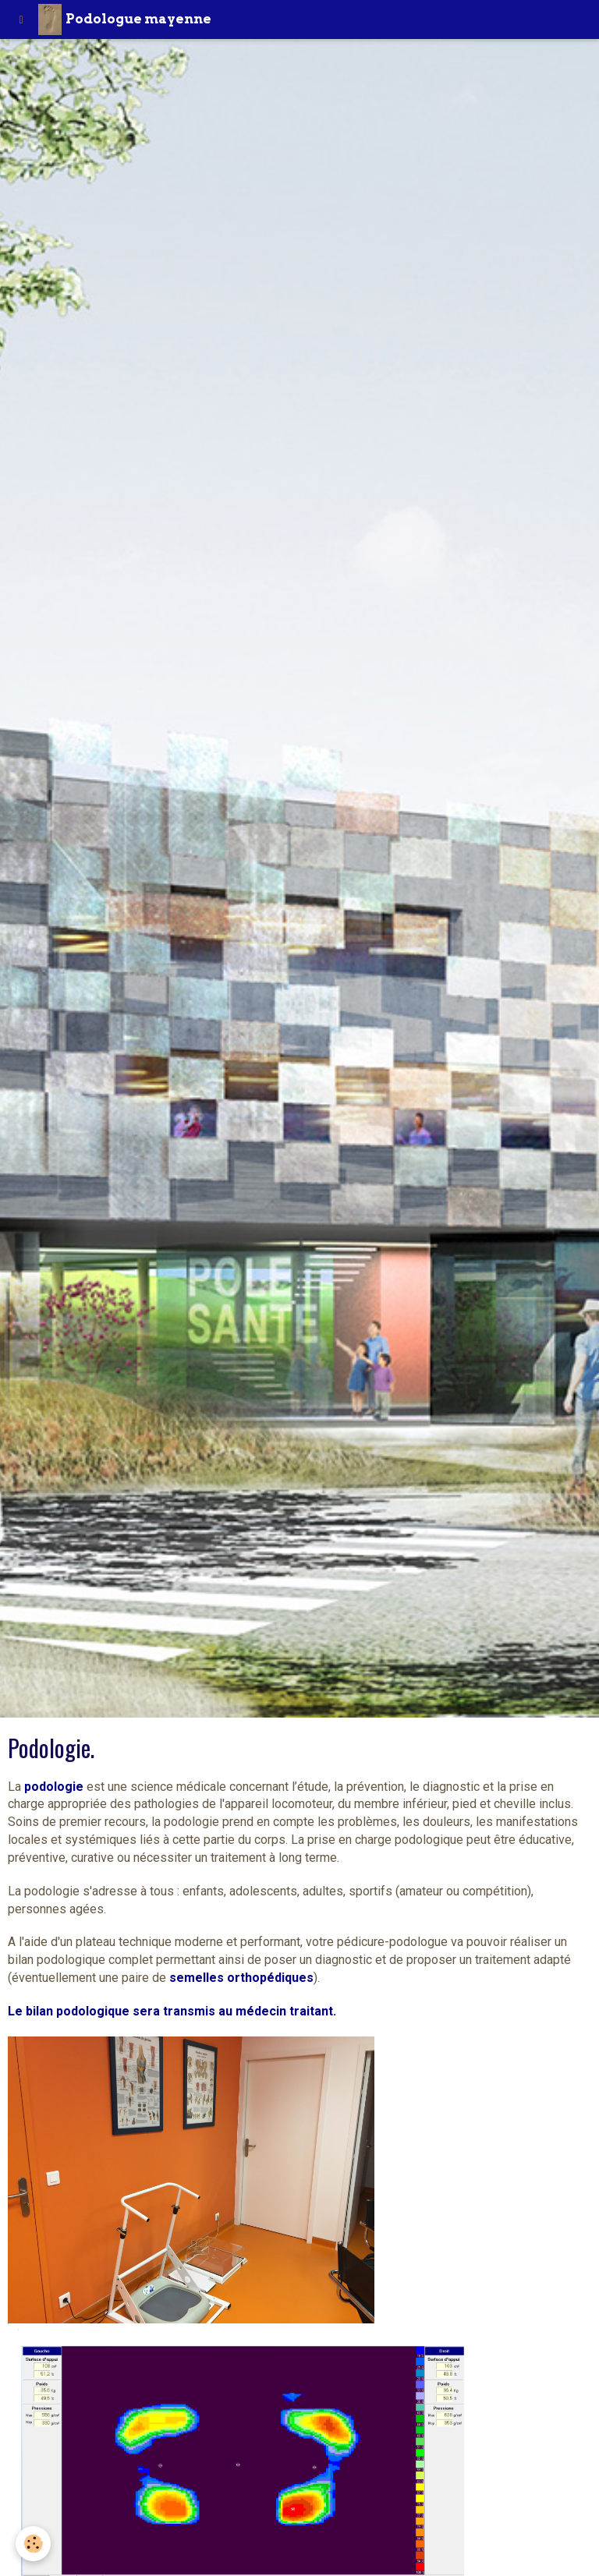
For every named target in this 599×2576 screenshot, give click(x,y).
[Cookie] (33, 2543)
